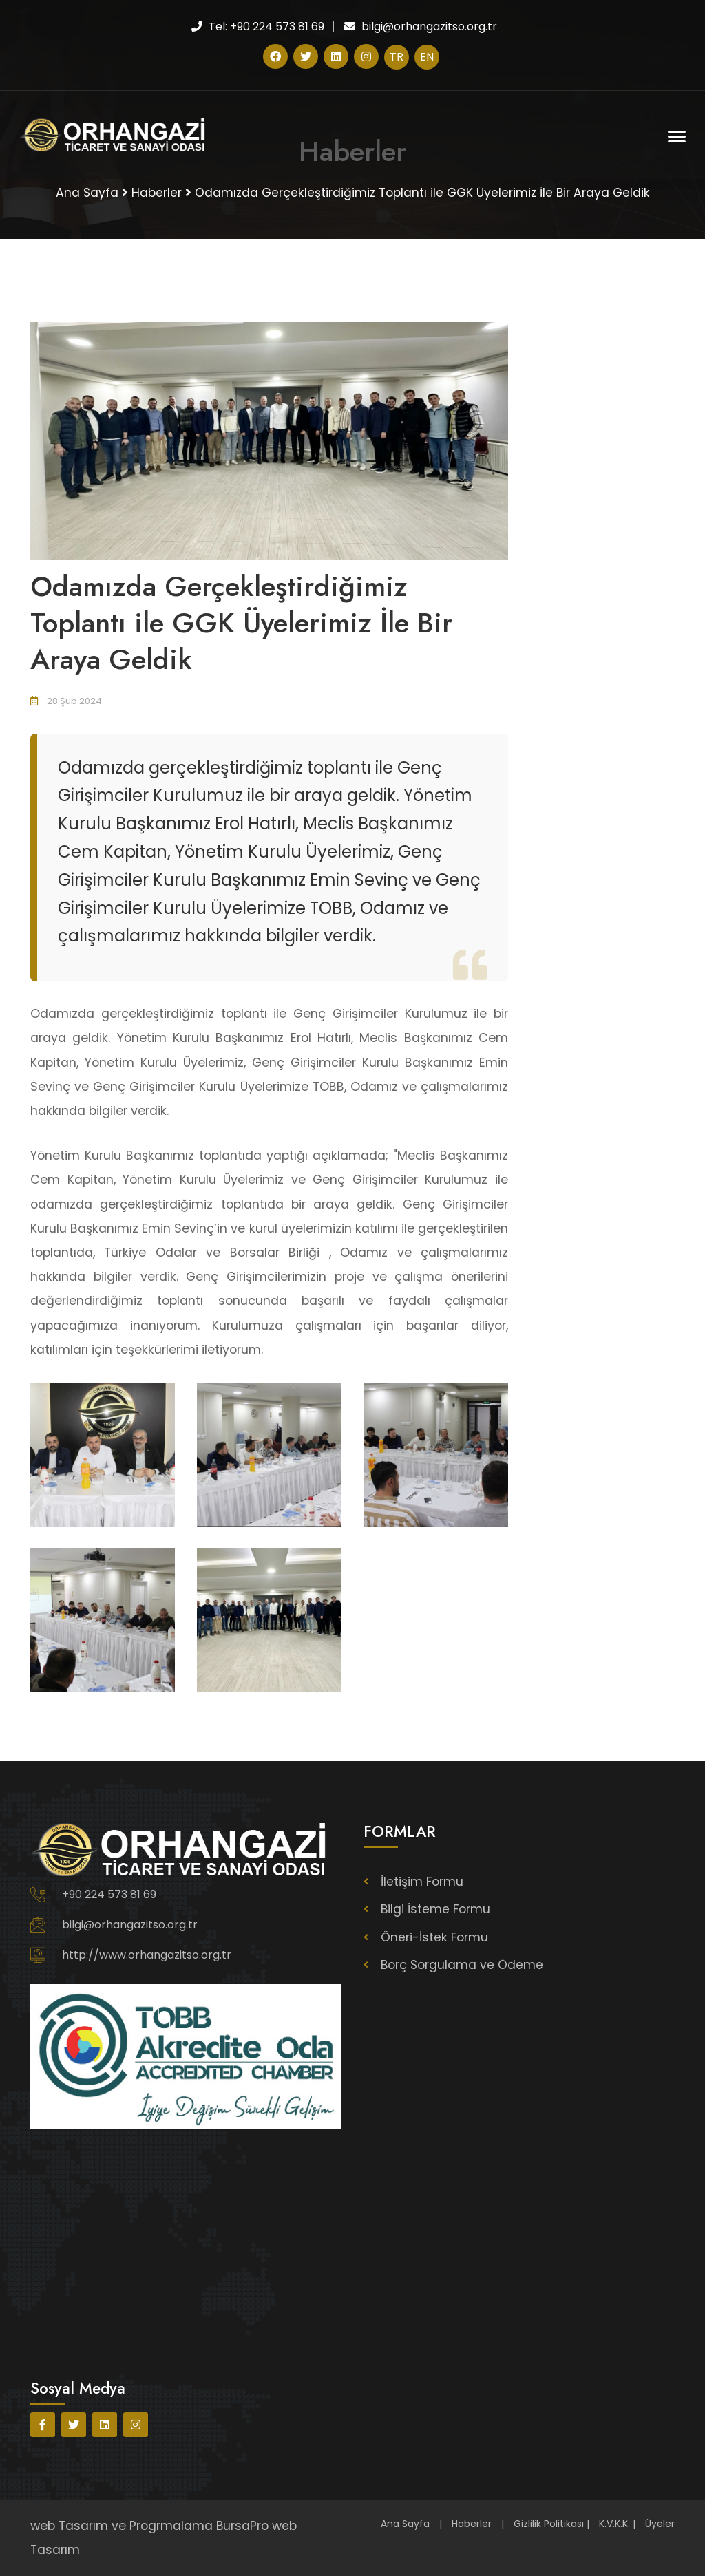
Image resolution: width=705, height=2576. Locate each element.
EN (427, 57)
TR (396, 57)
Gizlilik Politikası (549, 2524)
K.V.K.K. (614, 2524)
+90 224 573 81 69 (109, 1894)
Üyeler (660, 2524)
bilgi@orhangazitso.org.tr (130, 1925)
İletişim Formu (422, 1881)
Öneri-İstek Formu (435, 1936)
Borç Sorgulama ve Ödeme (463, 1964)
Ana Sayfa (405, 2524)
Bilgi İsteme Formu (436, 1909)
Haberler (472, 2524)
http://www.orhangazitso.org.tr (146, 1955)
